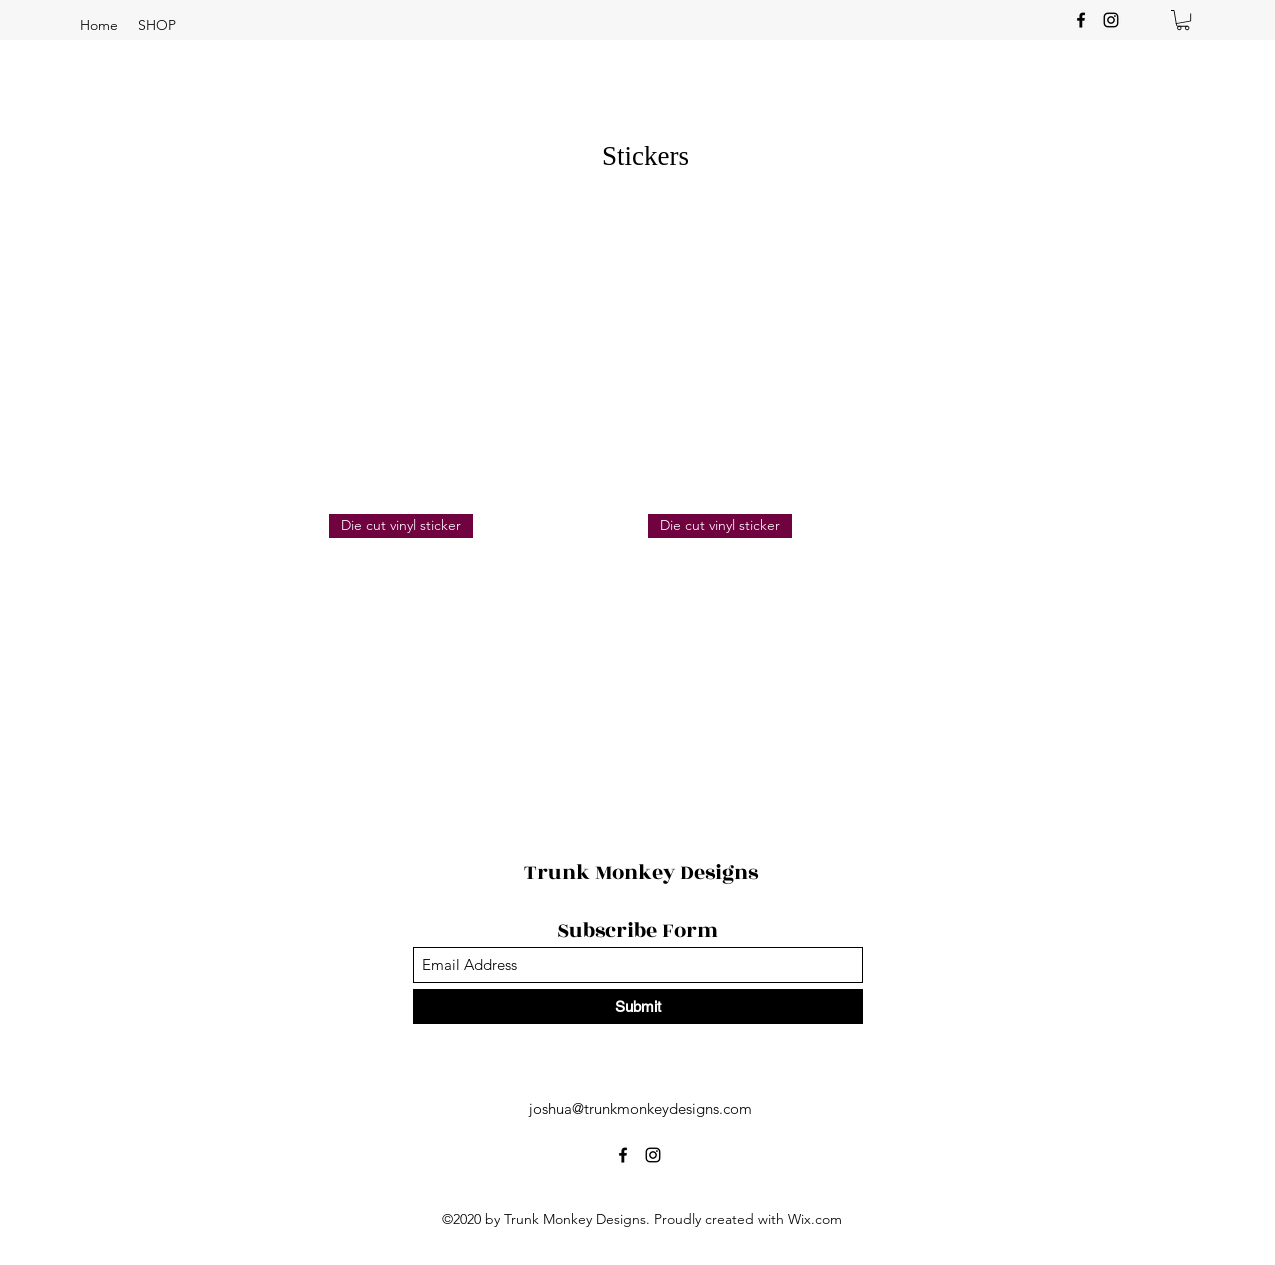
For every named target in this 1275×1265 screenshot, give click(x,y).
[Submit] (638, 1006)
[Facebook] (1081, 20)
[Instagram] (1111, 20)
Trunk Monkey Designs (641, 872)
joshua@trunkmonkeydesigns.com (640, 1108)
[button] (157, 25)
